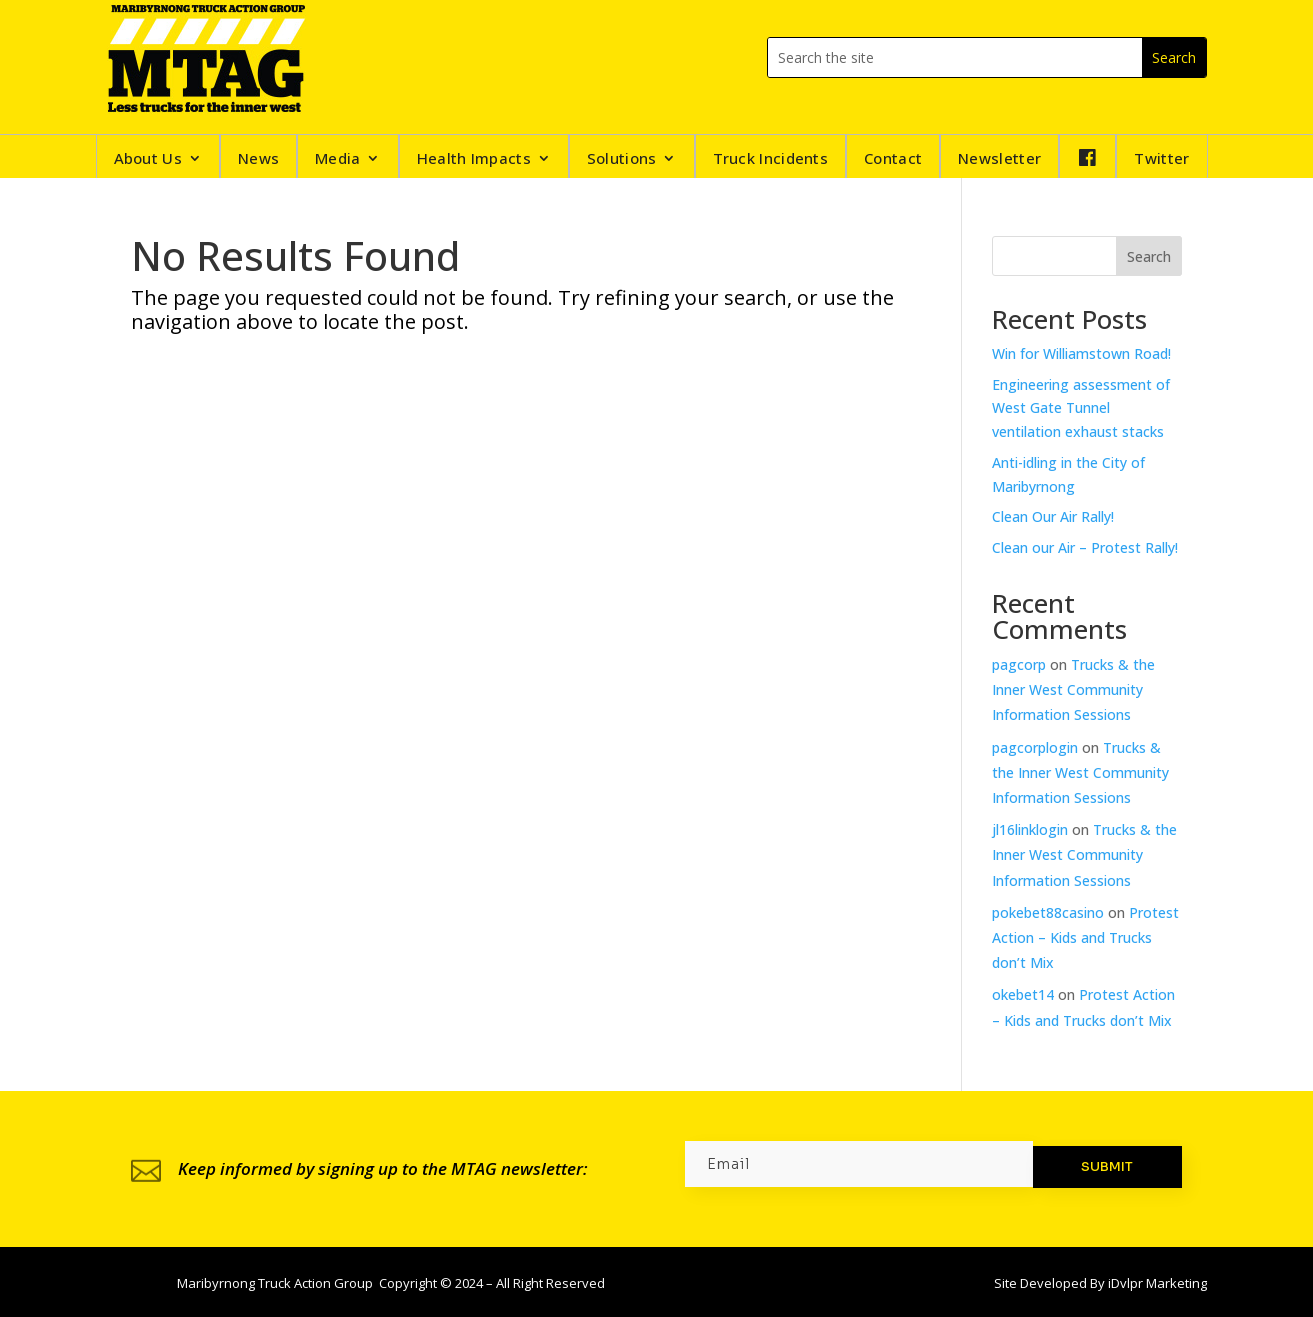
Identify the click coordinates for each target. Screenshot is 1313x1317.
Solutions (622, 159)
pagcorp (1019, 664)
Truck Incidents (771, 159)
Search (1149, 256)
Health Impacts (474, 159)
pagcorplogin (1035, 747)
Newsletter (999, 159)
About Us (148, 159)
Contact (893, 159)
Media (338, 159)
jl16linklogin (1030, 829)
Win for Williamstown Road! (1081, 353)
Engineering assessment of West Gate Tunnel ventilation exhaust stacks (1081, 408)
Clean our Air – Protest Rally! (1085, 547)
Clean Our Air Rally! (1053, 516)
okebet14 (1023, 994)
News (258, 159)
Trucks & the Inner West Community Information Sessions (1073, 689)
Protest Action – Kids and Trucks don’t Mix (1085, 937)
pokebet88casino (1048, 912)
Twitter (1161, 159)
